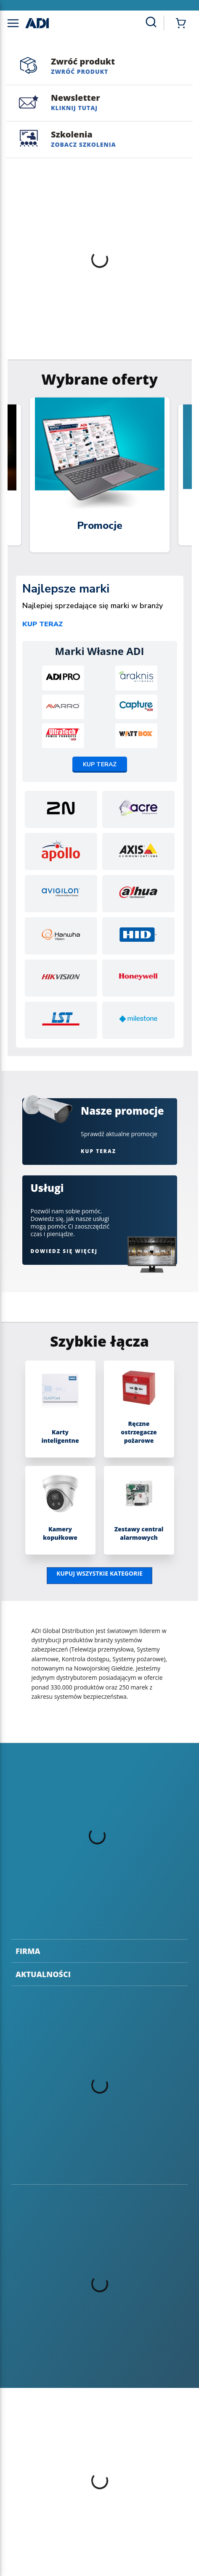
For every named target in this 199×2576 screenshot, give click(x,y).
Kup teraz (42, 624)
